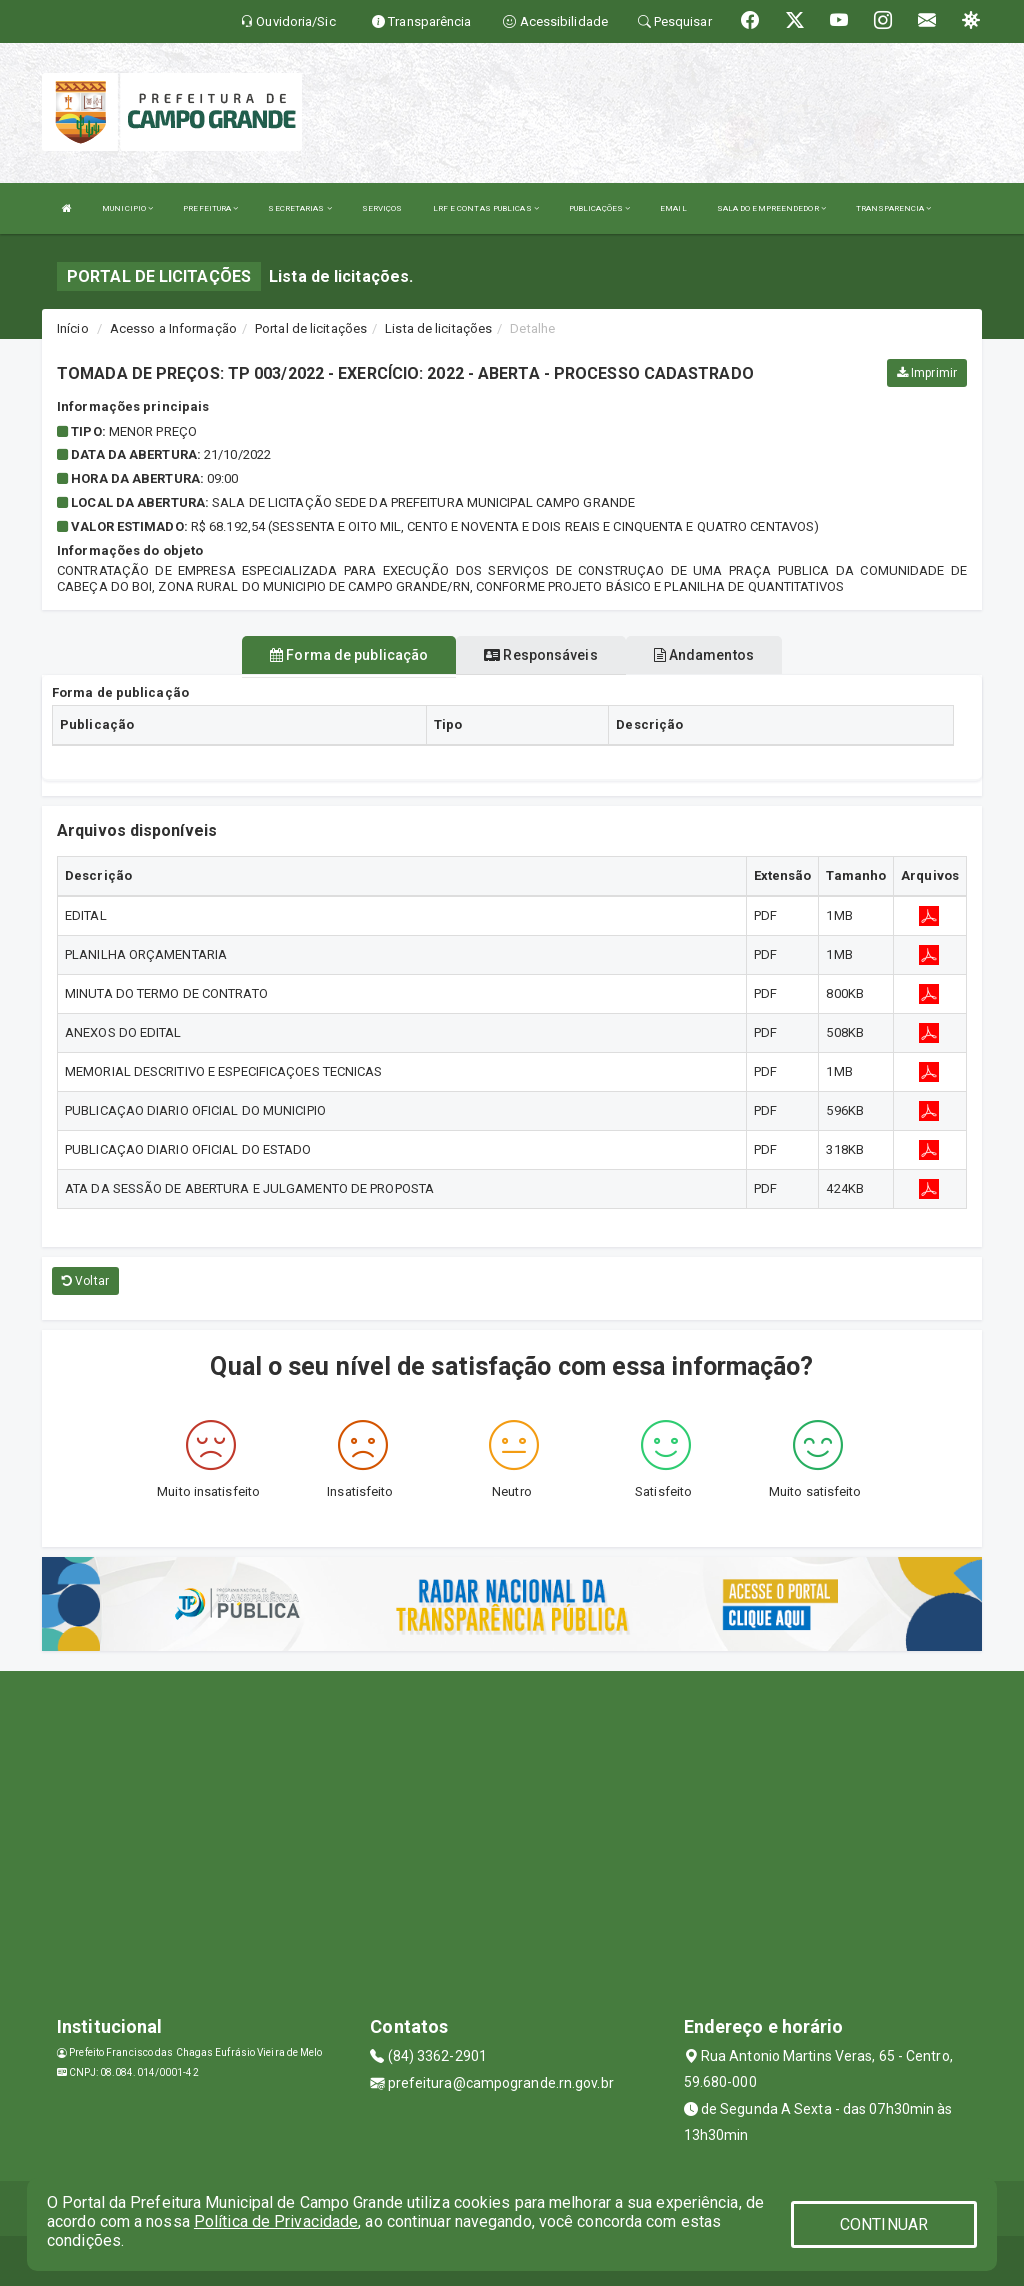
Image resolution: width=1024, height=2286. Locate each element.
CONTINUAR (884, 2224)
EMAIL (673, 208)
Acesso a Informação (173, 328)
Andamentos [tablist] (704, 655)
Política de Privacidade (276, 2221)
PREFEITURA (210, 208)
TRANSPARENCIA (894, 208)
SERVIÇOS (382, 208)
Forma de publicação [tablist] (349, 655)
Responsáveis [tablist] (540, 655)
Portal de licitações (311, 328)
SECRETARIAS (299, 208)
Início (73, 328)
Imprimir (927, 373)
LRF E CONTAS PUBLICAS (486, 208)
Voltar (85, 1281)
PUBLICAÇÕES (599, 208)
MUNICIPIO (127, 208)
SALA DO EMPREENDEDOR (771, 208)
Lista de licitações (438, 328)
